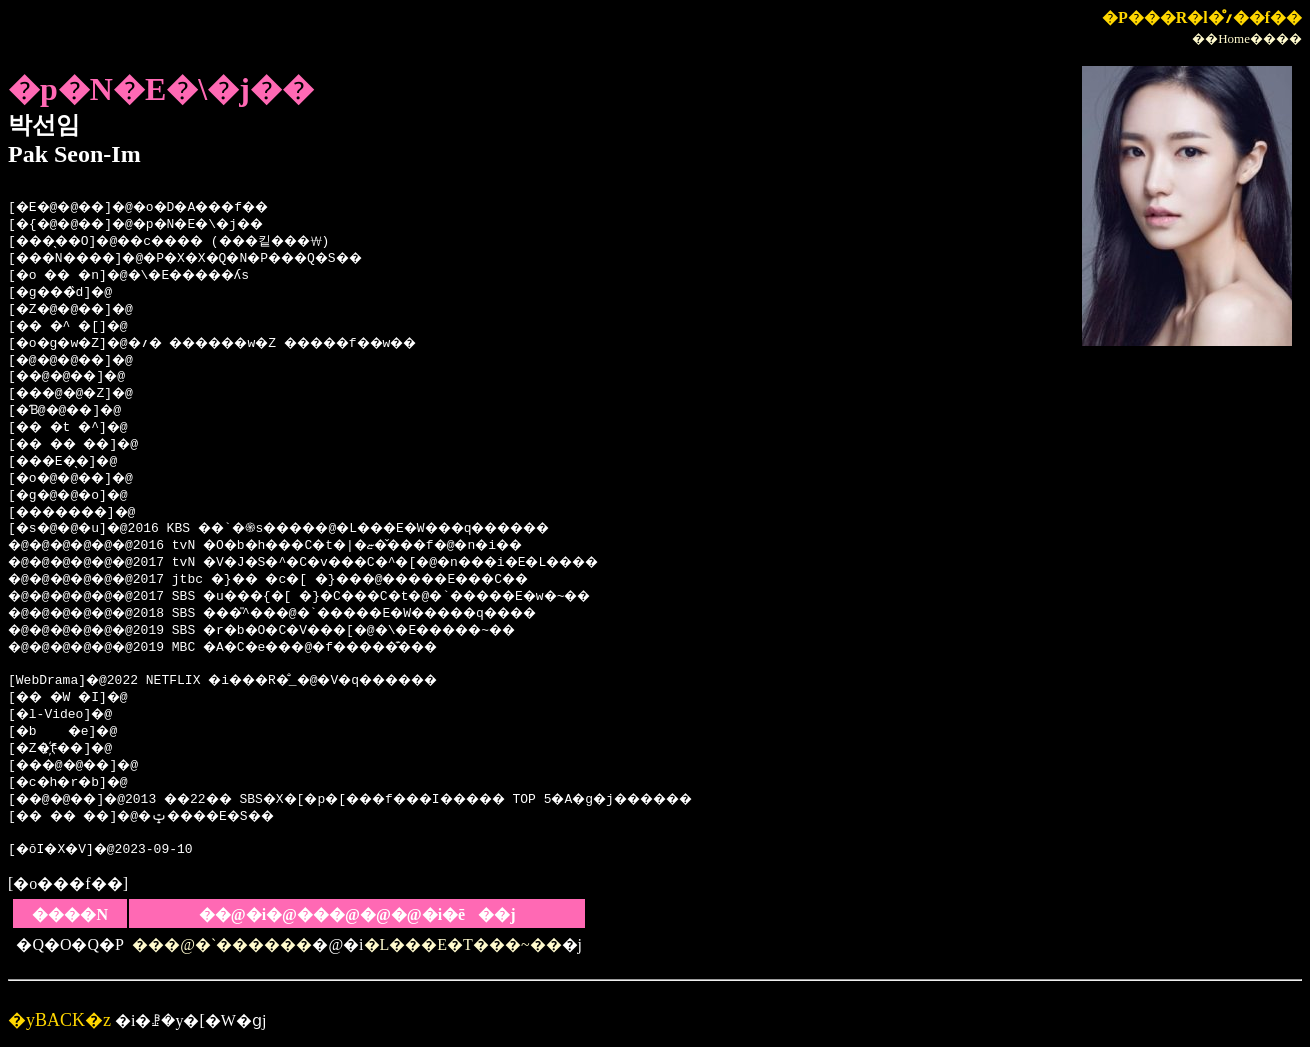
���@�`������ (222, 944)
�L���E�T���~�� (463, 944)
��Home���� (1247, 38)
